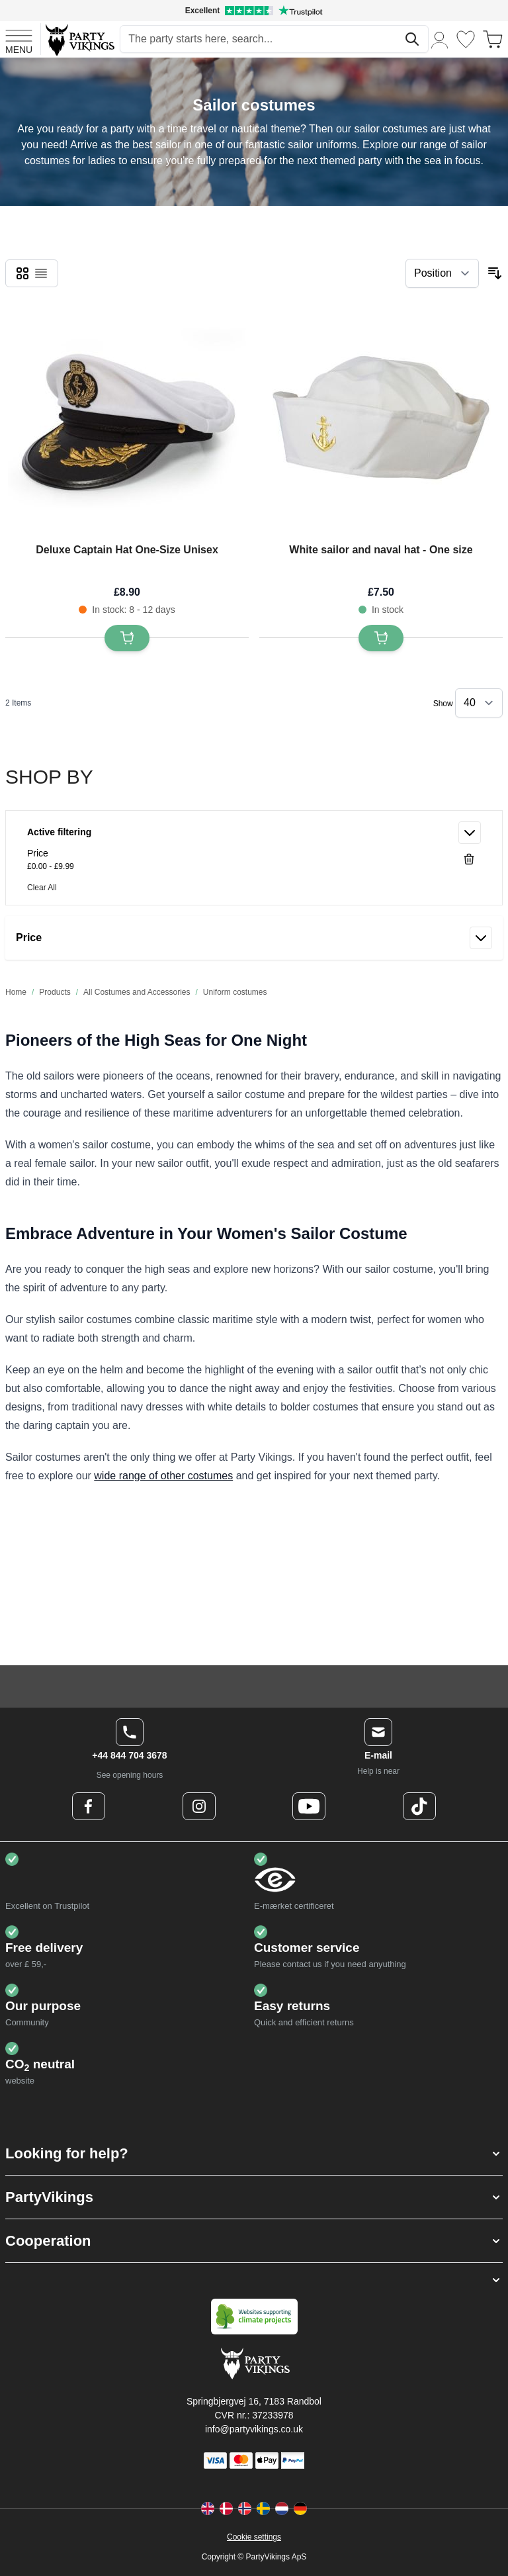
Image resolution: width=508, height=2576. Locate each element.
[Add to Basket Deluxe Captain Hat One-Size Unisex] (127, 638)
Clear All (42, 887)
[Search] (412, 39)
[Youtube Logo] (308, 1806)
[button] (254, 2153)
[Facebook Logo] (88, 1806)
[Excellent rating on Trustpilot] (254, 10)
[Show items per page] (479, 702)
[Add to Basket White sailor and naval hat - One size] (381, 638)
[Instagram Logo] (199, 1806)
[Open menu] (18, 39)
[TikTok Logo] (419, 1806)
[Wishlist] (465, 39)
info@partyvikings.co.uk (254, 2429)
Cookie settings (254, 2537)
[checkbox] (22, 273)
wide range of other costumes (163, 1475)
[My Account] (439, 39)
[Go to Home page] (79, 39)
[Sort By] (442, 273)
